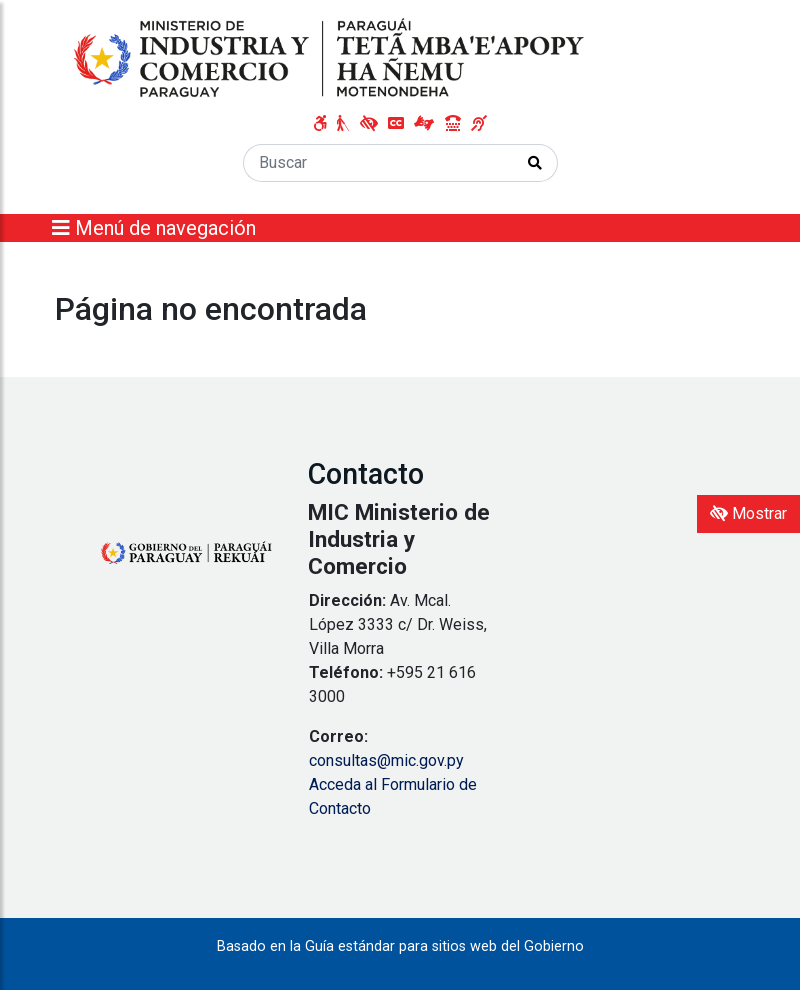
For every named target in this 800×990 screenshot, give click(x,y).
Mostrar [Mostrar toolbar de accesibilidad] (748, 513)
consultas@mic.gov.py (386, 760)
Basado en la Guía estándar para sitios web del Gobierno (400, 946)
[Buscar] (378, 163)
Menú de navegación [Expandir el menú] (154, 228)
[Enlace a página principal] (331, 58)
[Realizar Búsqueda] (535, 163)
